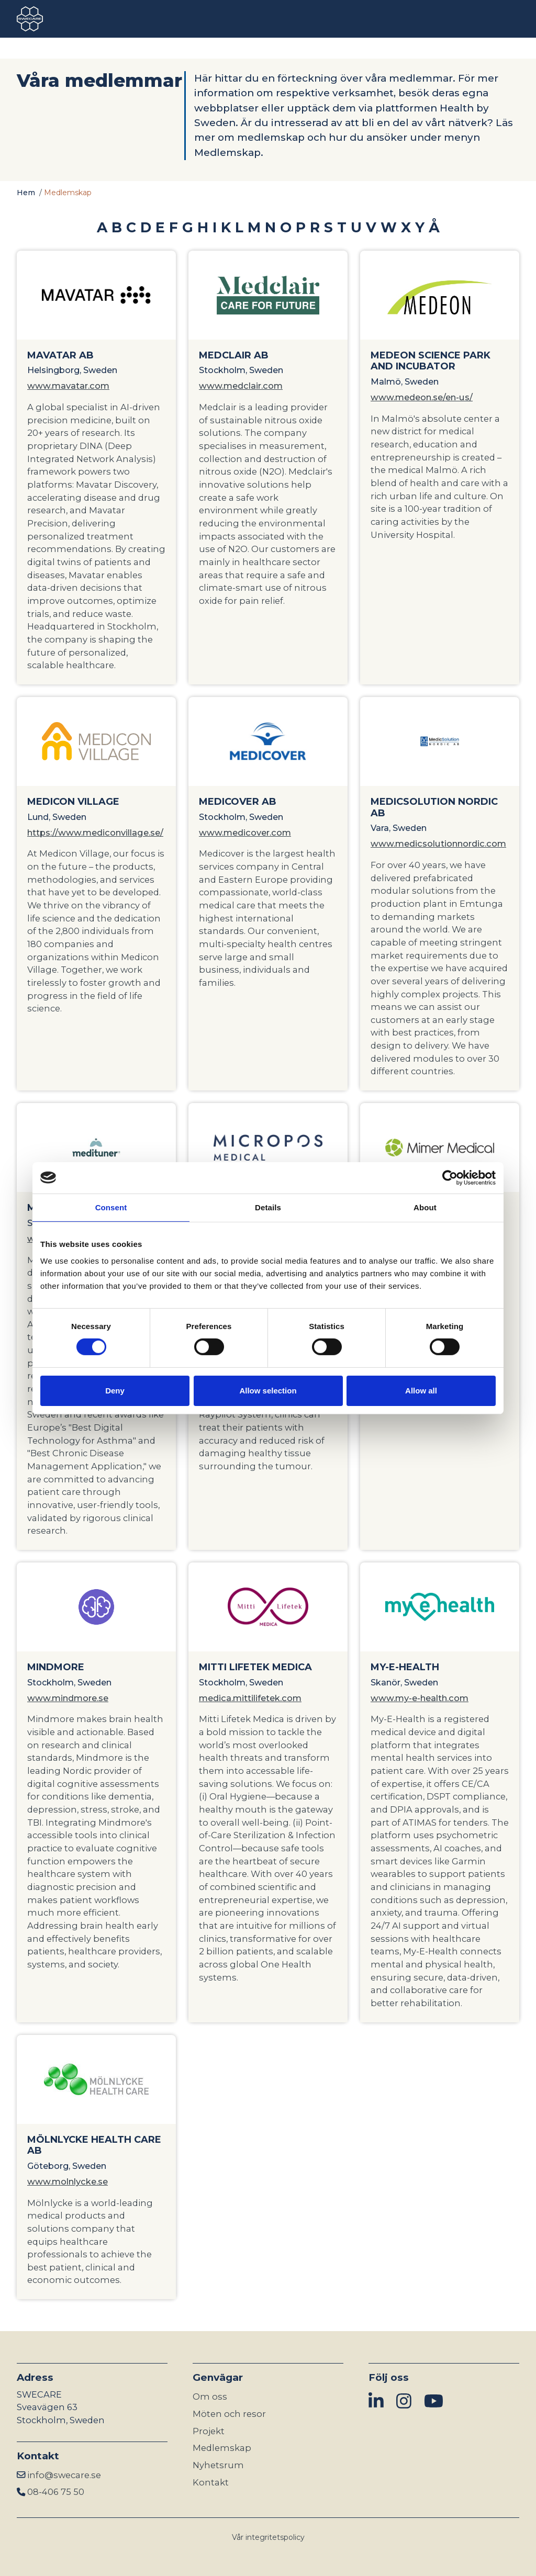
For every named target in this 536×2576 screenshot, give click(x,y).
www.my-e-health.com (419, 1698)
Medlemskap (222, 2448)
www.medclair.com (241, 385)
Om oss (210, 2396)
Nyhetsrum (218, 2465)
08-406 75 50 (55, 2492)
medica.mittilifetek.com (250, 1698)
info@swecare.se (64, 2475)
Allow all (421, 1390)
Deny (115, 1390)
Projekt (209, 2431)
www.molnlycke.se (67, 2181)
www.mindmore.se (67, 1698)
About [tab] (425, 1206)
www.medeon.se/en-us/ (422, 397)
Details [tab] (268, 1206)
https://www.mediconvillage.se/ (95, 832)
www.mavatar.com (68, 385)
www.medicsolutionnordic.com (438, 843)
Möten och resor (229, 2414)
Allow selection (267, 1390)
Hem (26, 192)
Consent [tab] (111, 1206)
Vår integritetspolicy (268, 2537)
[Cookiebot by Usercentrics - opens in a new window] (450, 1177)
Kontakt (211, 2482)
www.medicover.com (245, 832)
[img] (376, 2401)
